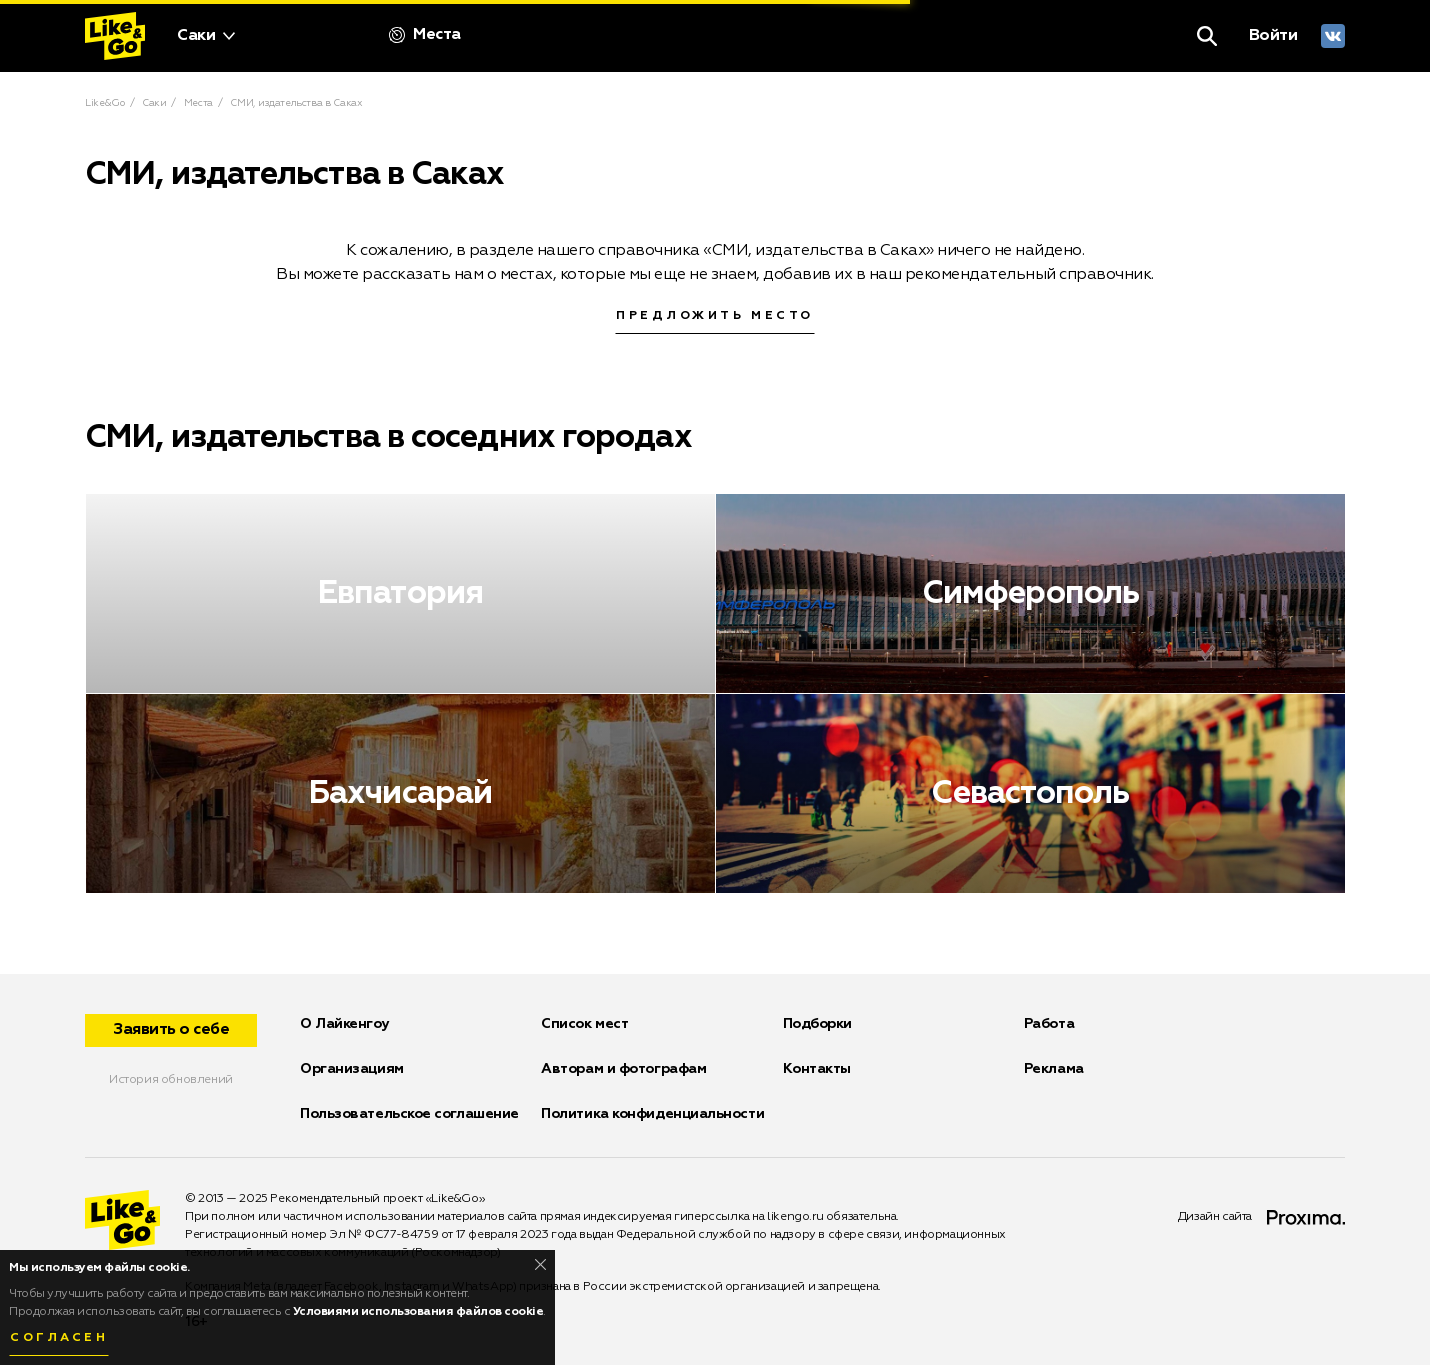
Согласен (59, 1338)
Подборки (817, 1024)
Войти (1273, 36)
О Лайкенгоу (344, 1024)
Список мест (584, 1024)
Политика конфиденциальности (652, 1114)
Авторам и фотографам (623, 1069)
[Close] (540, 1264)
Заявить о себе (171, 1030)
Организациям (352, 1069)
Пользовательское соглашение (409, 1114)
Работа (1049, 1024)
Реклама (1054, 1069)
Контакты (817, 1069)
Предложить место (715, 316)
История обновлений (171, 1080)
